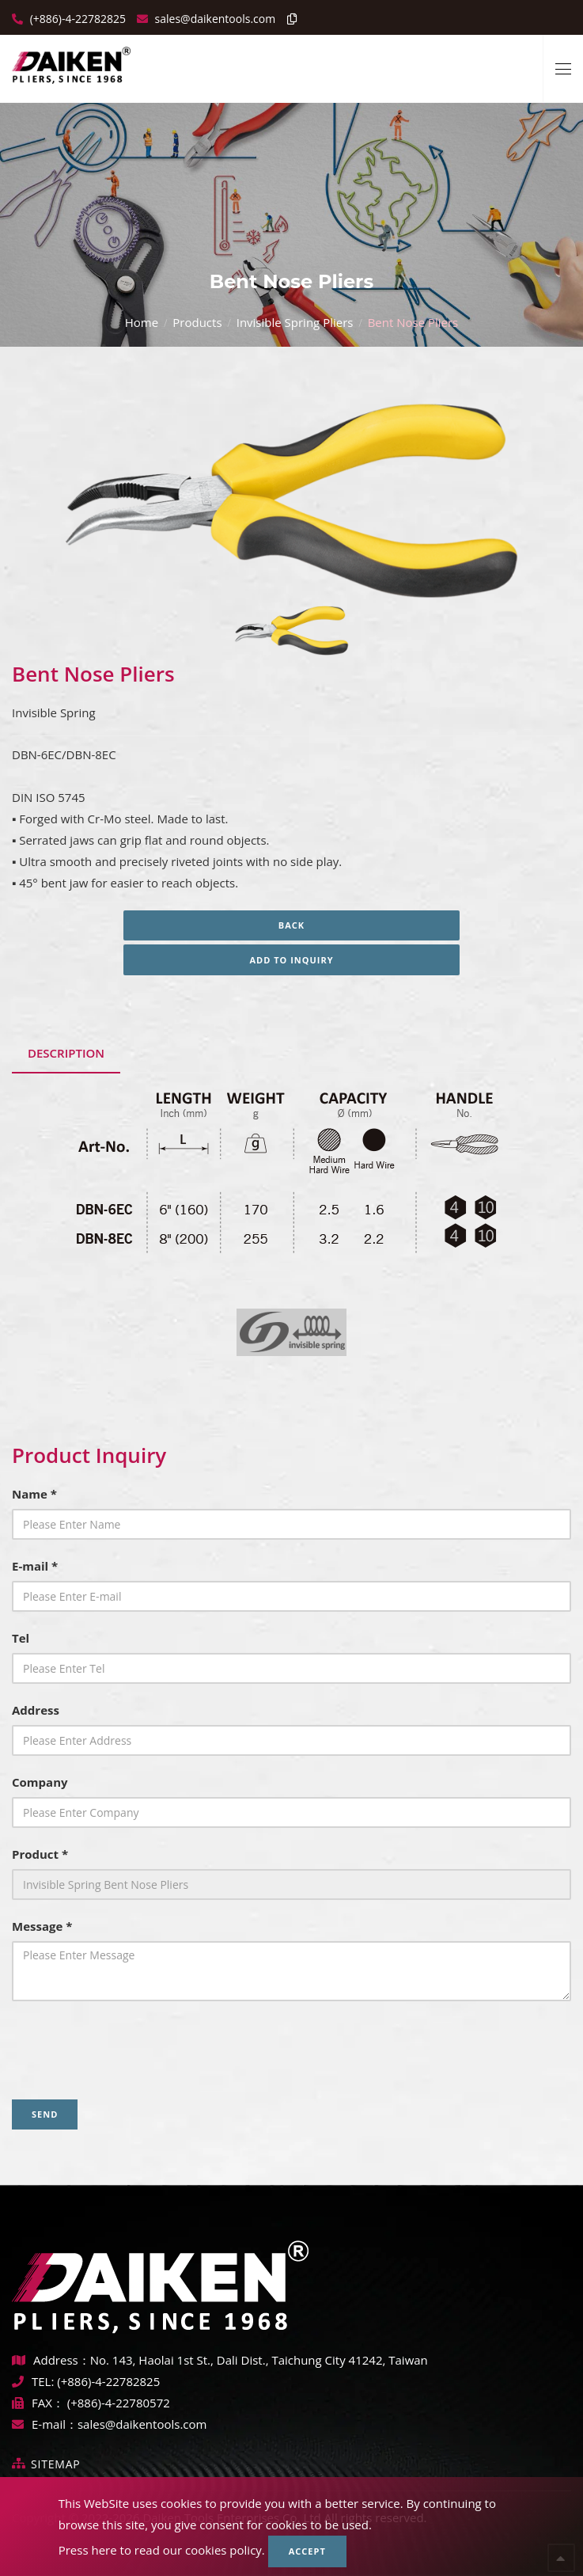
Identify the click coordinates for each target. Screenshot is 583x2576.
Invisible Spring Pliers (295, 322)
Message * (42, 1926)
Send (45, 2114)
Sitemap (56, 2464)
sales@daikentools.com (142, 2424)
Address (35, 1710)
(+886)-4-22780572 (118, 2403)
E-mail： (45, 2424)
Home (141, 322)
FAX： (39, 2403)
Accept (307, 2551)
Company (40, 1782)
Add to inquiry (291, 960)
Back (291, 925)
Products (196, 322)
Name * (34, 1494)
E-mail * (35, 1566)
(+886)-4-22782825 (76, 18)
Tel (20, 1638)
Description (66, 1053)
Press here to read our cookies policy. (162, 2550)
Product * (40, 1854)
